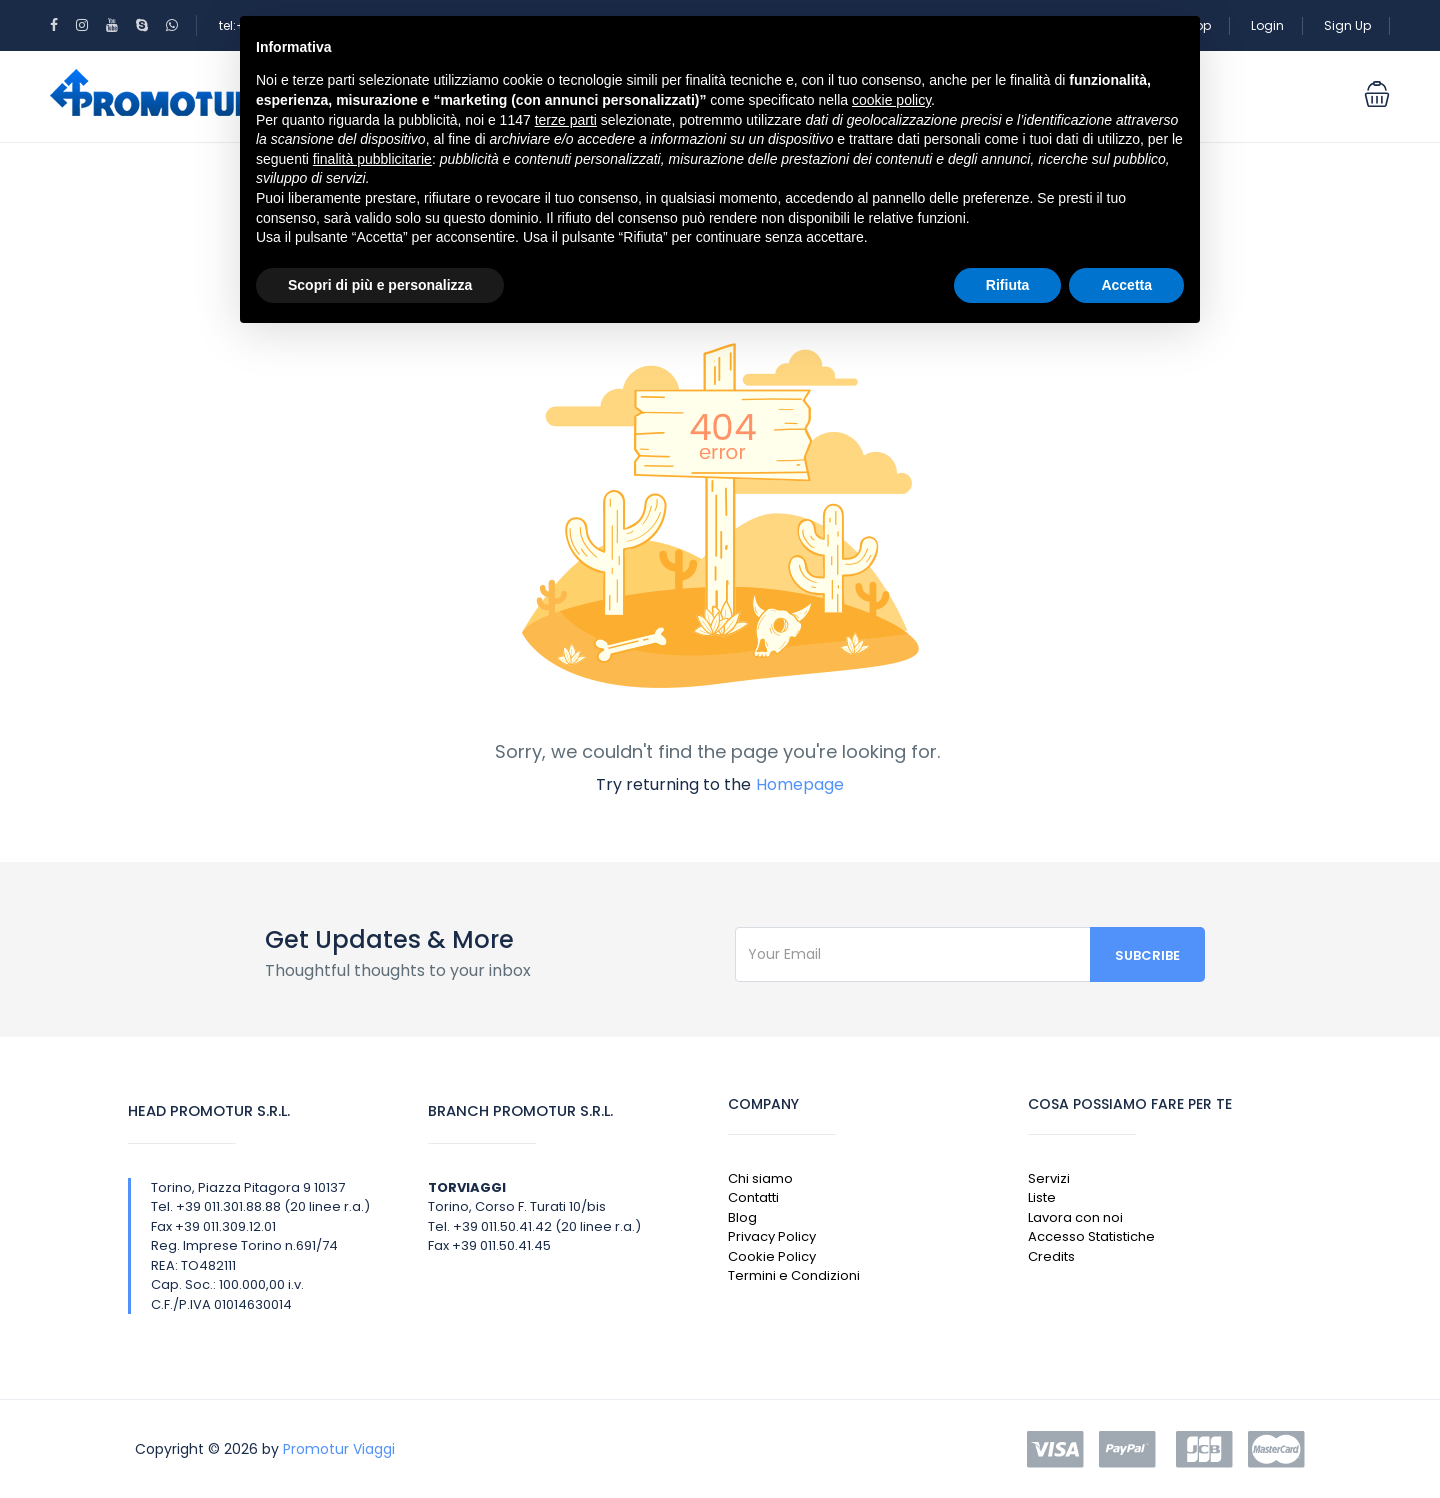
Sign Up (1347, 25)
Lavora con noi (1075, 1217)
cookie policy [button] (891, 100)
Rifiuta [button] (1008, 285)
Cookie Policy (772, 1256)
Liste (1042, 1197)
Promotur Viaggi (339, 1449)
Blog (742, 1217)
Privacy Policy (772, 1236)
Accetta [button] (1126, 285)
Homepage (800, 784)
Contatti (753, 1197)
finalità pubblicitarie (372, 159)
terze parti (566, 120)
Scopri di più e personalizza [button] (380, 285)
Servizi (1049, 1178)
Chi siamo (760, 1178)
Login (1267, 25)
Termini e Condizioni (794, 1275)
